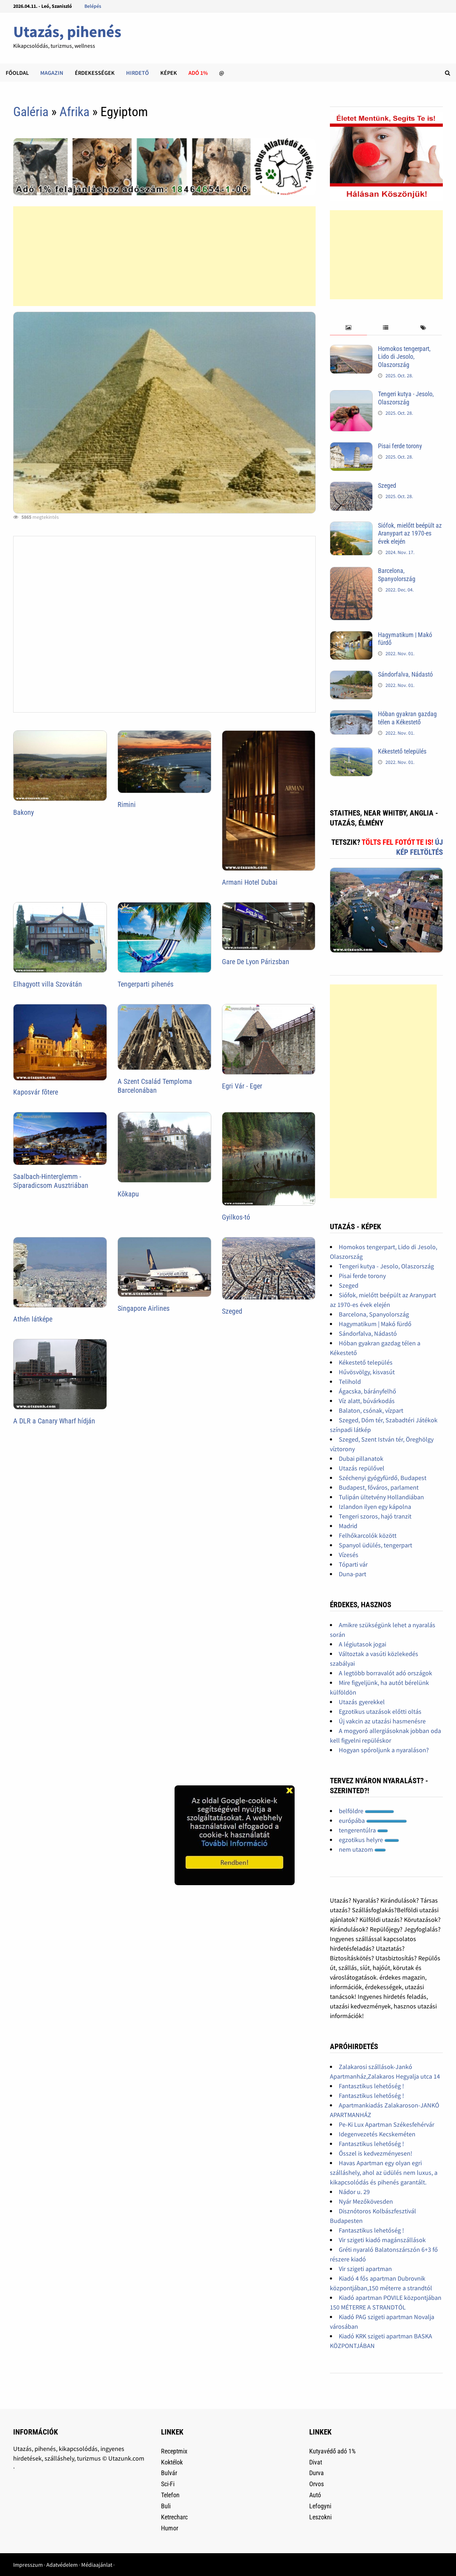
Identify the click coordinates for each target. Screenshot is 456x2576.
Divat (315, 2462)
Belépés (92, 6)
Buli (166, 2506)
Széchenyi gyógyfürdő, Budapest (382, 1478)
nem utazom (362, 1849)
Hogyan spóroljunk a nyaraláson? (384, 1750)
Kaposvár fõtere (35, 1092)
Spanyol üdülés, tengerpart (375, 1545)
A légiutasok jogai (362, 1644)
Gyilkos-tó (236, 1217)
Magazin (51, 72)
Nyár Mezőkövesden (366, 2201)
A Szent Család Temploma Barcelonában (155, 1086)
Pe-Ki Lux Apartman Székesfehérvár (386, 2124)
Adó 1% (198, 72)
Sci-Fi (168, 2484)
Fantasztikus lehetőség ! (371, 2086)
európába (373, 1820)
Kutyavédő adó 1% (332, 2451)
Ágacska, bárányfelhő (367, 1391)
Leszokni (320, 2517)
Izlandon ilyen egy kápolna (375, 1506)
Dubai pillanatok (361, 1458)
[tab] (348, 328)
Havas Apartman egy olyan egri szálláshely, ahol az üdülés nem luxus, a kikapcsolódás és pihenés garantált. (383, 2172)
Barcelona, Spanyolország (396, 575)
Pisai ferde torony (400, 446)
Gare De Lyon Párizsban (255, 961)
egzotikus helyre (369, 1840)
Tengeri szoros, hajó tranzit (375, 1516)
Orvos (316, 2484)
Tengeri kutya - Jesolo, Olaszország (406, 398)
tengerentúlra (363, 1830)
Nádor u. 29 (354, 2192)
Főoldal (17, 72)
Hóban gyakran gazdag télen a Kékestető (407, 718)
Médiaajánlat (96, 2564)
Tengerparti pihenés (145, 984)
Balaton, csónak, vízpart (371, 1410)
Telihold (350, 1381)
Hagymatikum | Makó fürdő (375, 1324)
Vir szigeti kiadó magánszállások (382, 2240)
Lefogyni (320, 2506)
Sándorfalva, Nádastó (405, 674)
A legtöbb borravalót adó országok (385, 1673)
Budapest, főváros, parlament (379, 1487)
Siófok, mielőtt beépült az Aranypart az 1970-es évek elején (410, 533)
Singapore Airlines (144, 1308)
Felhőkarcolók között (368, 1535)
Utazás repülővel (361, 1468)
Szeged (232, 1311)
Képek (168, 72)
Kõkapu (128, 1194)
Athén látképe (32, 1319)
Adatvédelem (62, 2564)
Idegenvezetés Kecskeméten (377, 2134)
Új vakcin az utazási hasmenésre (382, 1721)
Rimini (127, 804)
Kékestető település (402, 751)
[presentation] (348, 328)
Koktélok (172, 2462)
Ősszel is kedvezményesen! (375, 2153)
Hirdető (137, 72)
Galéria (30, 111)
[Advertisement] (164, 256)
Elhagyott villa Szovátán (47, 984)
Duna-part (352, 1574)
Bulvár (169, 2473)
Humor (169, 2528)
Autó (315, 2495)
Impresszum (28, 2564)
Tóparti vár (353, 1564)
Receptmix (174, 2451)
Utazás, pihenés (67, 31)
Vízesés (348, 1555)
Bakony (23, 812)
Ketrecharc (174, 2517)
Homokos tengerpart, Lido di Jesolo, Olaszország (404, 357)
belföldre (366, 1811)
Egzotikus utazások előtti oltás (380, 1711)
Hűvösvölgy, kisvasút (367, 1372)
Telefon (170, 2495)
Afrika (74, 111)
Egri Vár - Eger (242, 1086)
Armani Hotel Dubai (250, 882)
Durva (316, 2473)
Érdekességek (95, 72)
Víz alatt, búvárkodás (367, 1401)
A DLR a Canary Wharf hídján (54, 1421)
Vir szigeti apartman (365, 2269)
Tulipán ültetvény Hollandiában (381, 1497)
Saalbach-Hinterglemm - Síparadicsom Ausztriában (50, 1181)
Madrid (348, 1526)
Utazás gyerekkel (362, 1702)
